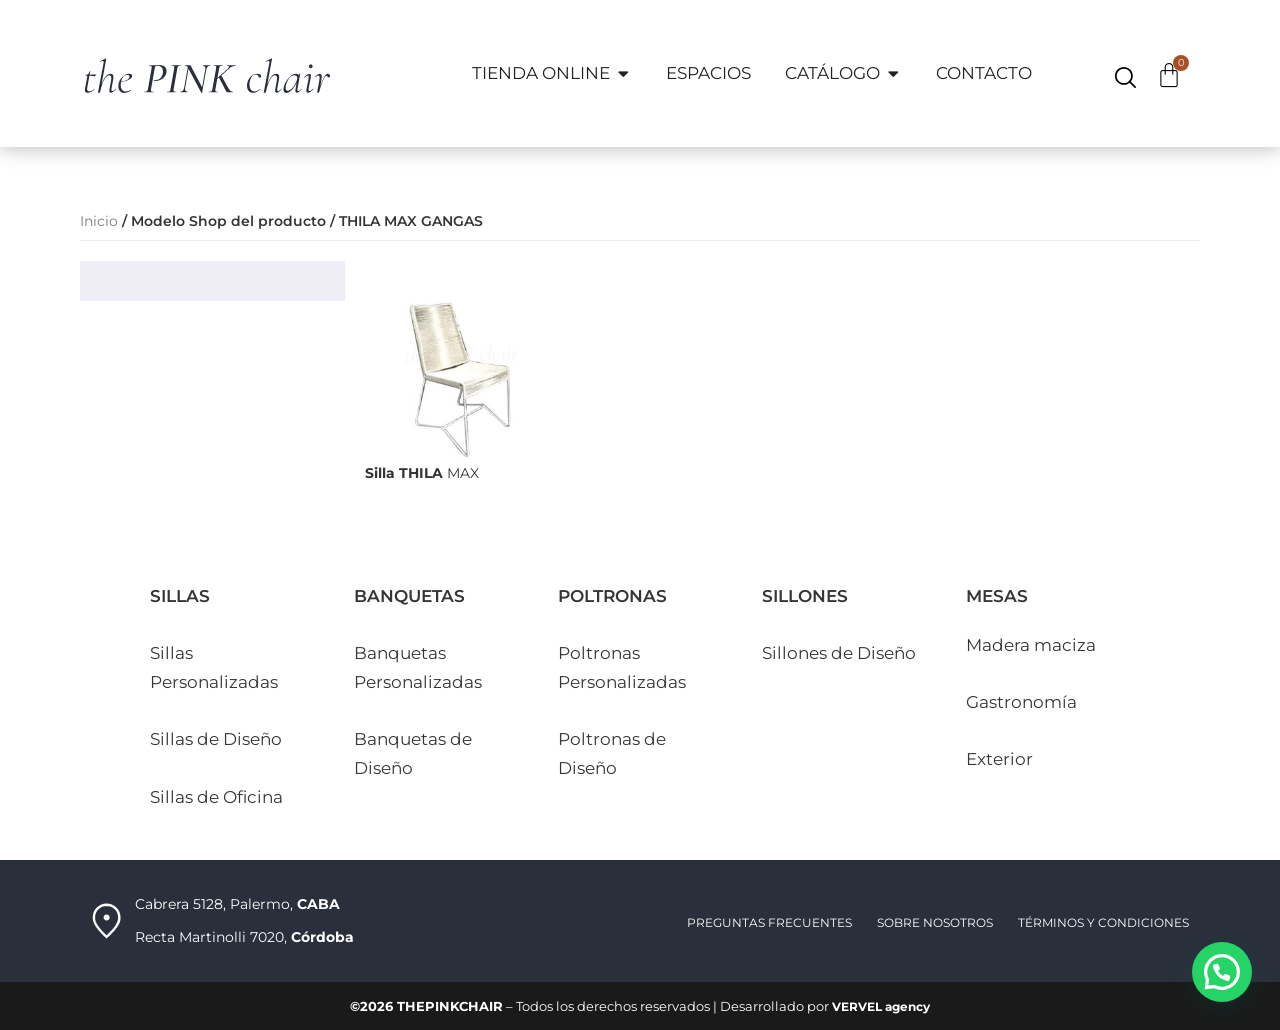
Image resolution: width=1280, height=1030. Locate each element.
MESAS (997, 595)
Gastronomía (1021, 701)
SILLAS (180, 595)
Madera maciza (1031, 644)
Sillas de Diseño (216, 738)
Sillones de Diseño (839, 652)
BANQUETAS (409, 595)
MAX (422, 472)
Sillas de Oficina (216, 796)
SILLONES (805, 595)
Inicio (99, 221)
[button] (1222, 972)
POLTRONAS (612, 595)
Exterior (999, 758)
